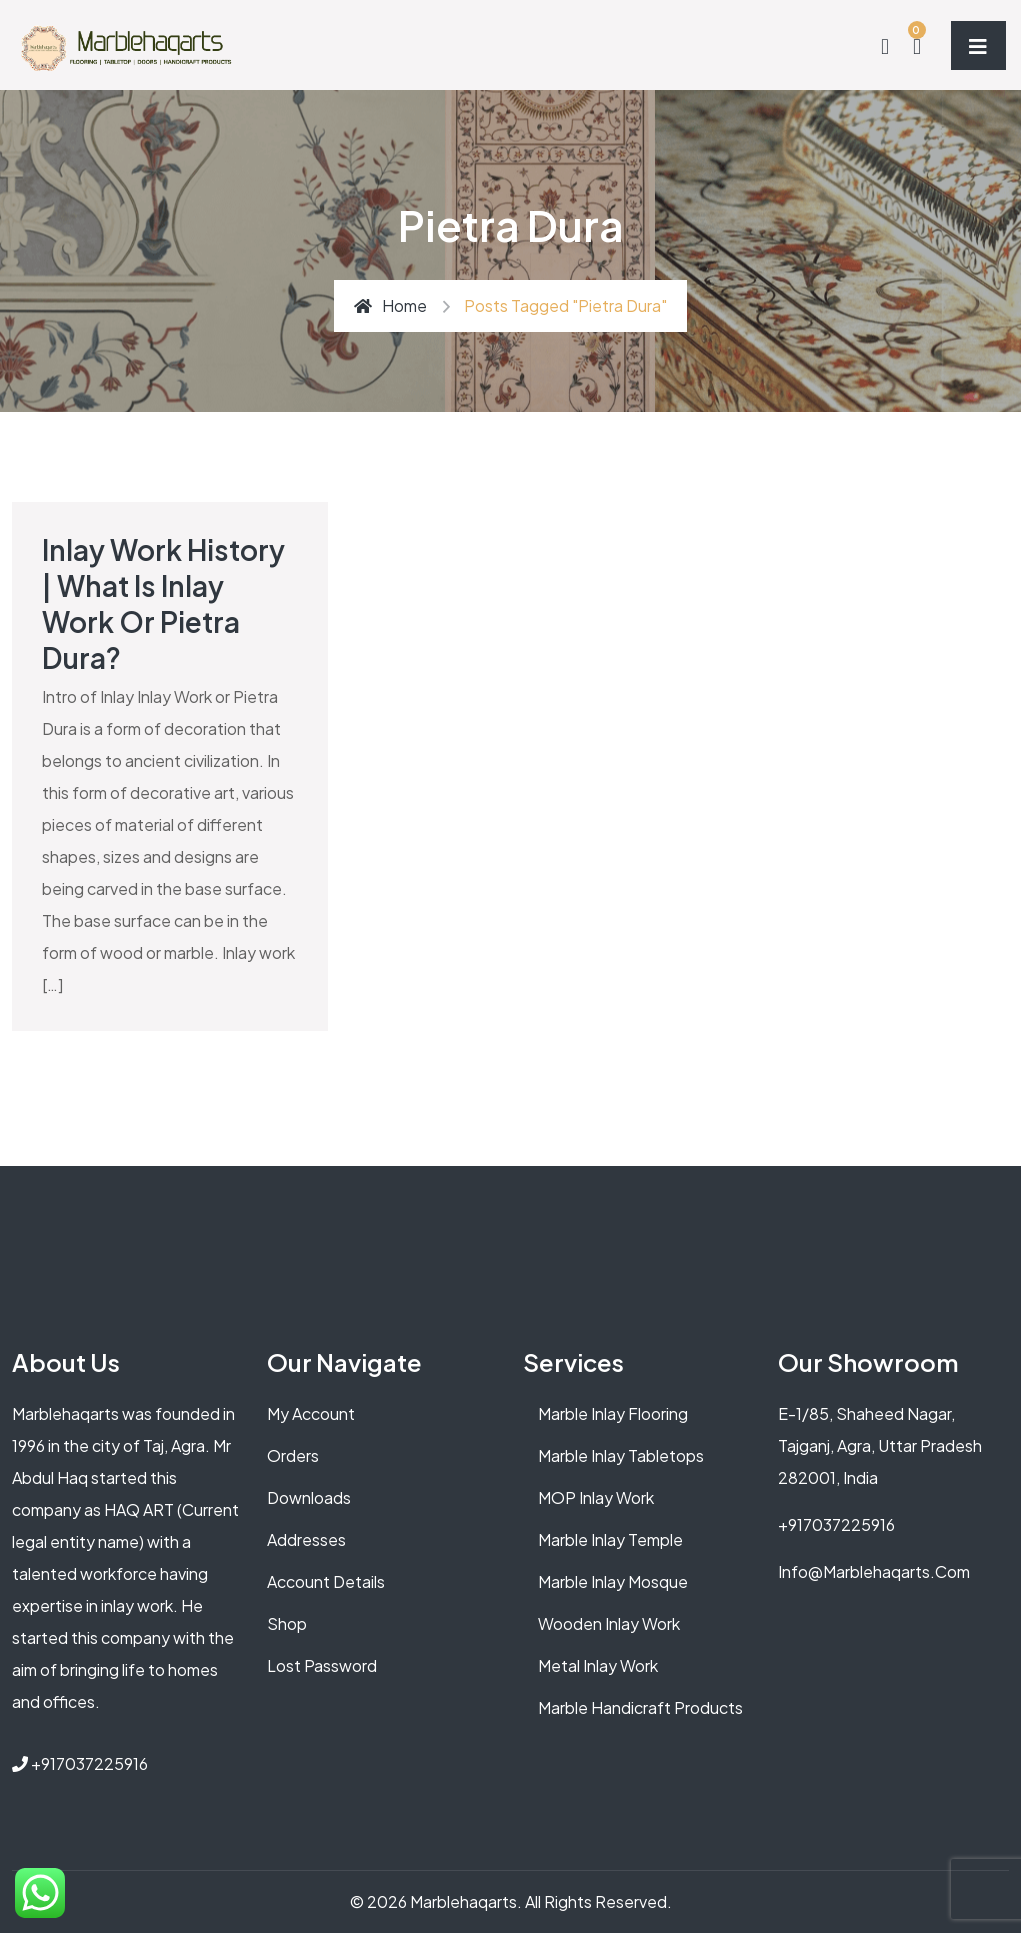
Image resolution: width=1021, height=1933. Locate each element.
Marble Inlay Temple (610, 1539)
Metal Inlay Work (598, 1665)
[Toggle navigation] (978, 45)
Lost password (322, 1665)
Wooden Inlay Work (609, 1623)
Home (390, 305)
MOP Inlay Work (596, 1497)
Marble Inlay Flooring (613, 1413)
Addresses (306, 1539)
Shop (287, 1623)
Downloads (309, 1497)
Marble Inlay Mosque (613, 1581)
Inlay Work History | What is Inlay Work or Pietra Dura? (163, 603)
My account (311, 1413)
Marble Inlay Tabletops (621, 1455)
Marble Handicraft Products (640, 1707)
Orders (293, 1455)
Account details (326, 1581)
